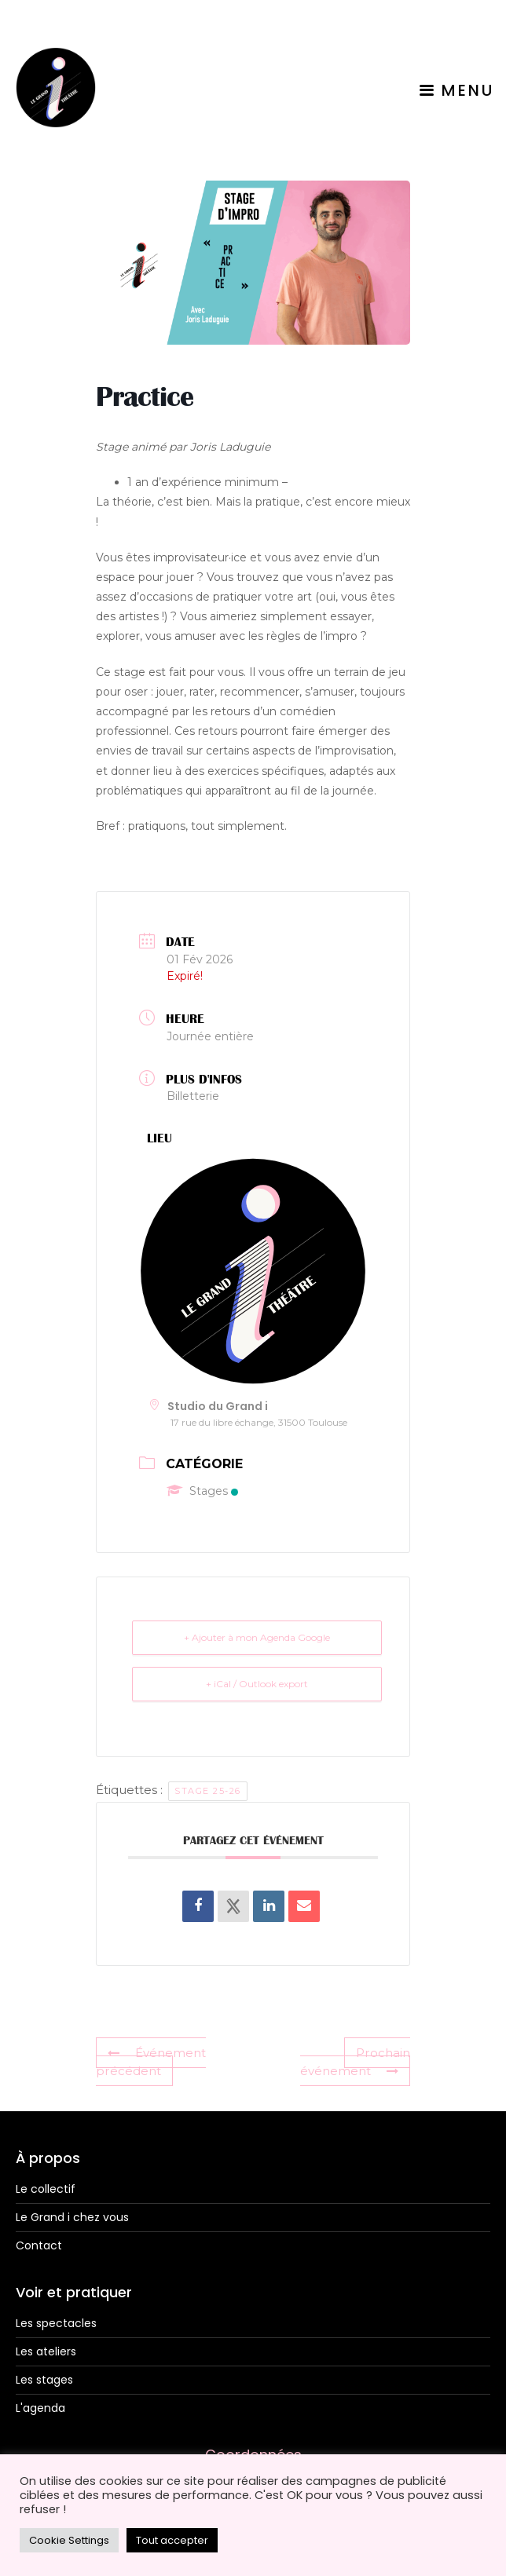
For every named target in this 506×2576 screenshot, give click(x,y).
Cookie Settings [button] (69, 2540)
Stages (202, 1491)
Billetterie (193, 1096)
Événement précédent (151, 2061)
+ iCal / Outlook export (257, 1684)
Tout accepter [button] (172, 2540)
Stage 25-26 (207, 1790)
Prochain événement (355, 2061)
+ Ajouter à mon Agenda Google (257, 1637)
